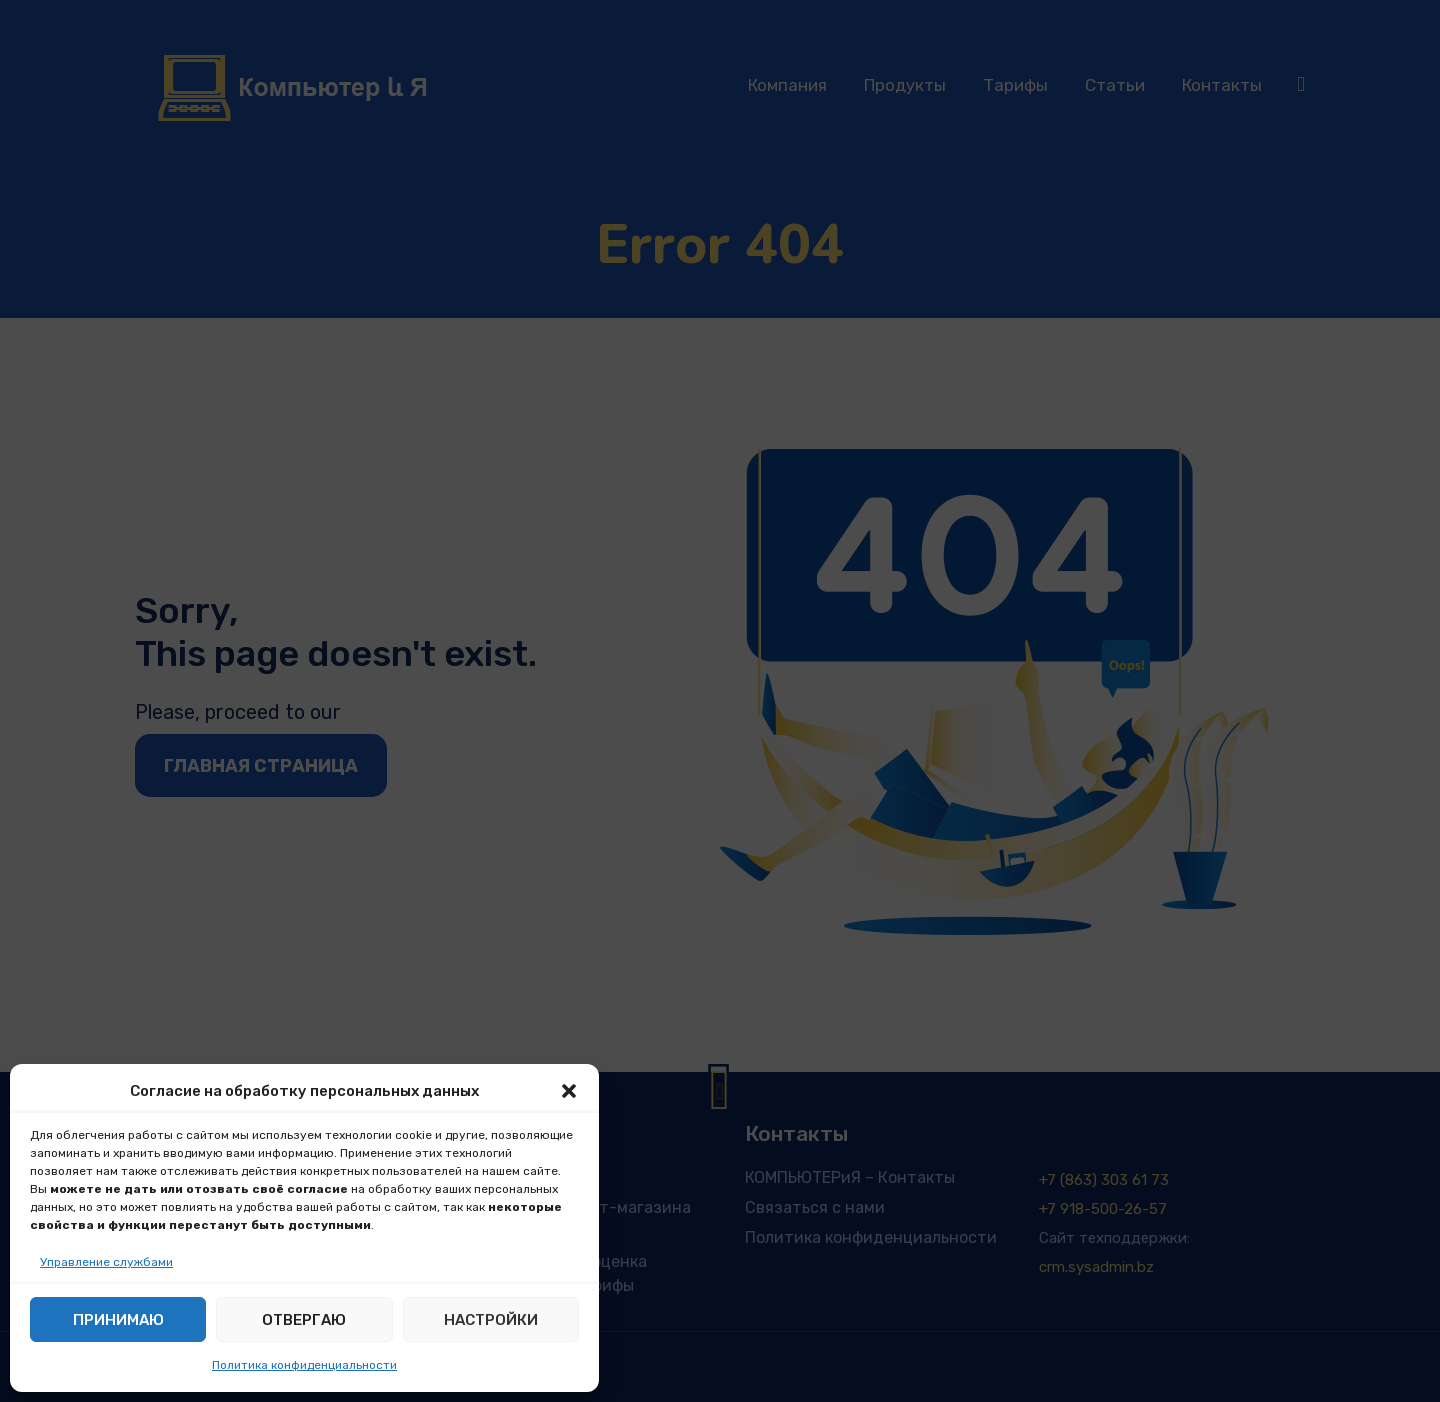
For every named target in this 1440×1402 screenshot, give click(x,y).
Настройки (491, 1320)
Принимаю (118, 1320)
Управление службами (106, 1262)
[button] (569, 1091)
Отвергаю (304, 1320)
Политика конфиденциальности (304, 1365)
